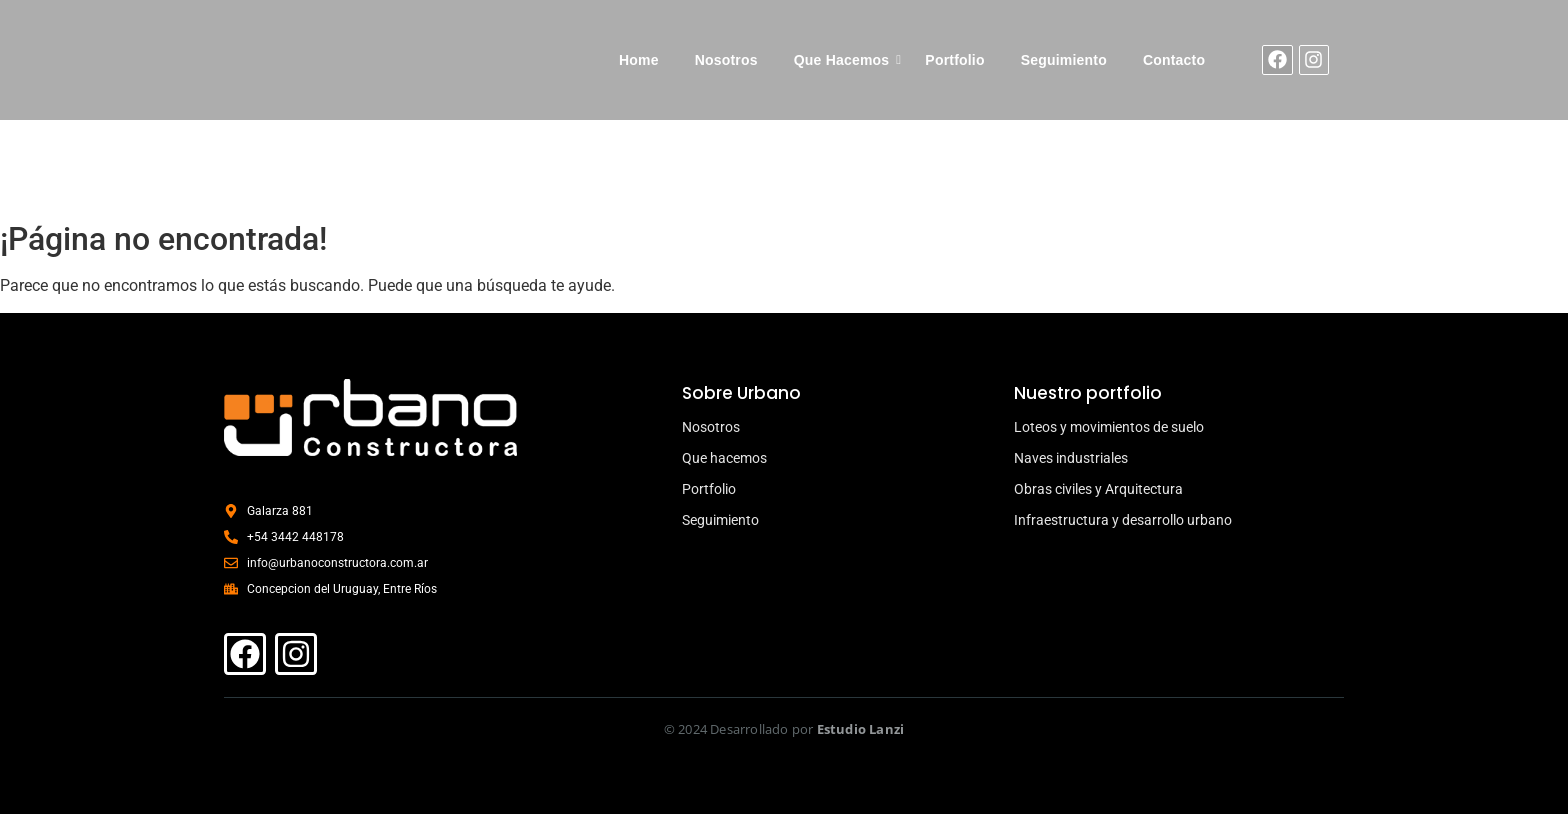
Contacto (1174, 60)
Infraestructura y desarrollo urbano (1123, 520)
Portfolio (954, 60)
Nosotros (726, 60)
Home (639, 60)
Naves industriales (1071, 458)
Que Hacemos (842, 60)
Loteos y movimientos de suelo (1109, 427)
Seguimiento (1064, 60)
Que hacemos (724, 458)
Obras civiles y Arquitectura (1098, 489)
